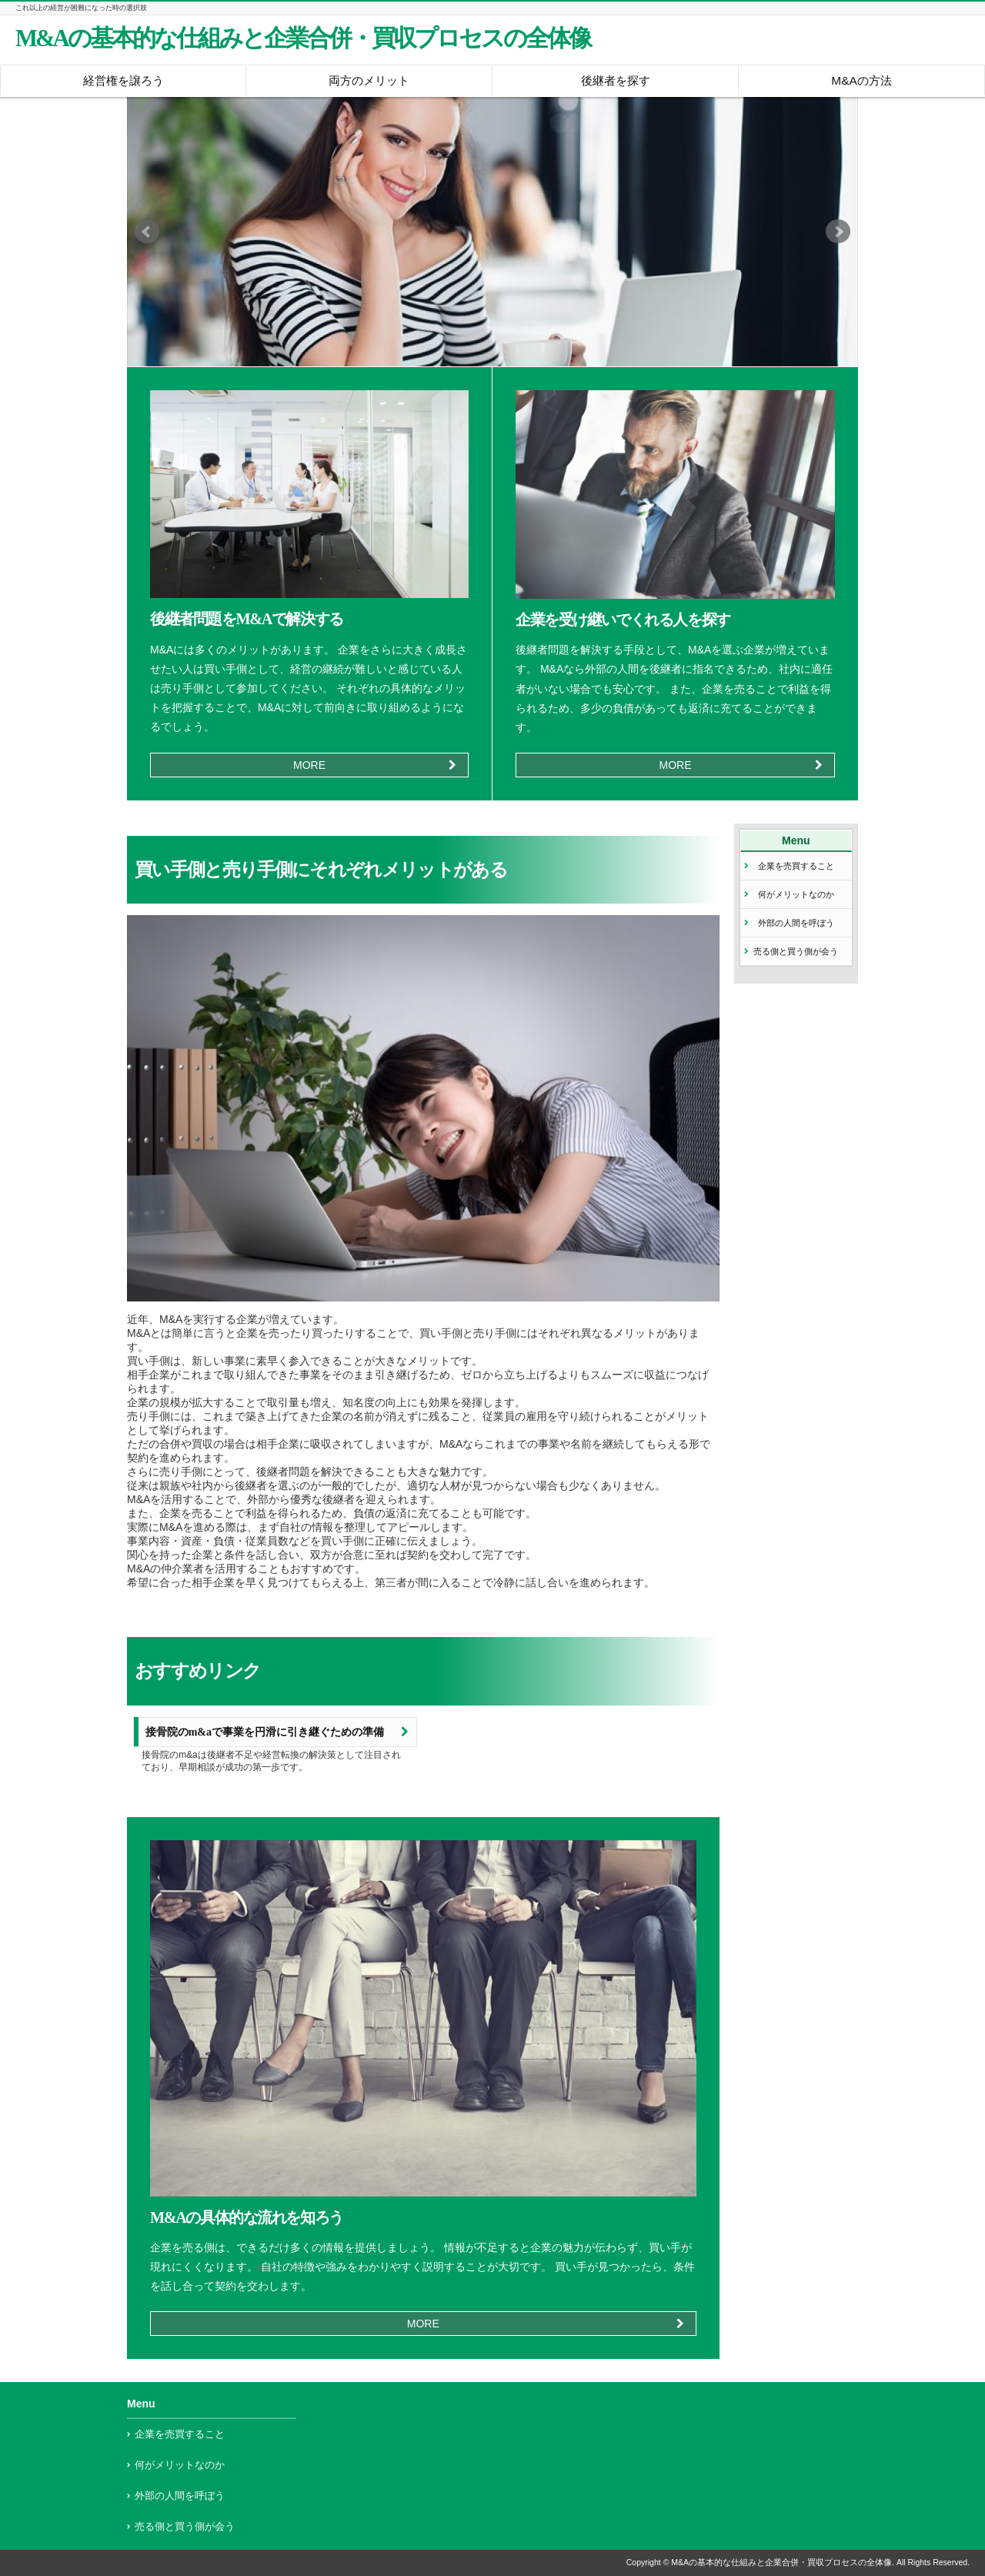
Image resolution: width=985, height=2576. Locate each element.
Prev (147, 231)
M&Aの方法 (861, 80)
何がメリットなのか (796, 894)
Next (838, 231)
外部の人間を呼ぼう (796, 922)
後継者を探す (615, 80)
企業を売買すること (796, 865)
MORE (309, 765)
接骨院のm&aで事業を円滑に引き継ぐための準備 (264, 1732)
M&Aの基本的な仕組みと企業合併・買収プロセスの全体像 (302, 38)
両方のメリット (369, 80)
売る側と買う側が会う (795, 951)
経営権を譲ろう (123, 80)
